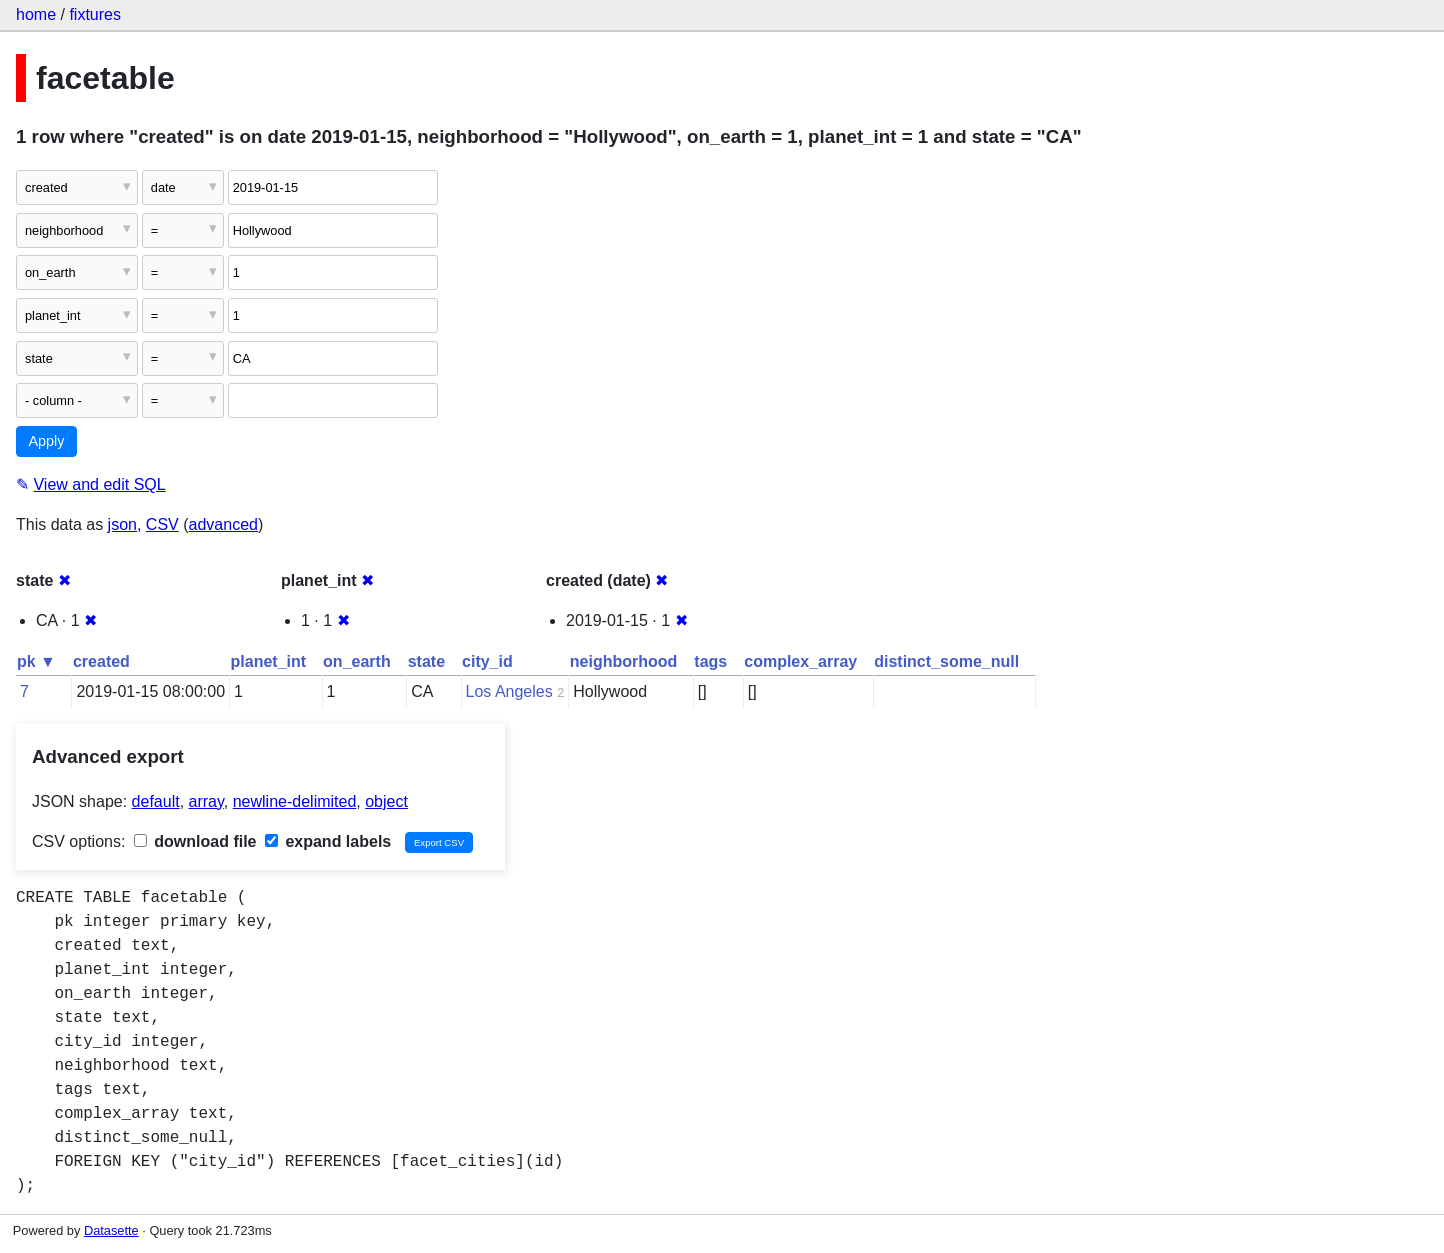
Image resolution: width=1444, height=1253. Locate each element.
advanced (223, 524)
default (156, 801)
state (426, 661)
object (386, 801)
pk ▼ (36, 661)
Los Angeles (509, 691)
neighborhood (624, 661)
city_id (487, 661)
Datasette (111, 1230)
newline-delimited (295, 801)
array (206, 801)
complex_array (800, 661)
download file (195, 841)
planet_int (269, 661)
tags (710, 661)
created (101, 661)
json (122, 524)
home (36, 14)
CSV (162, 524)
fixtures (95, 14)
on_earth (357, 661)
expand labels (328, 841)
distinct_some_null (946, 661)
